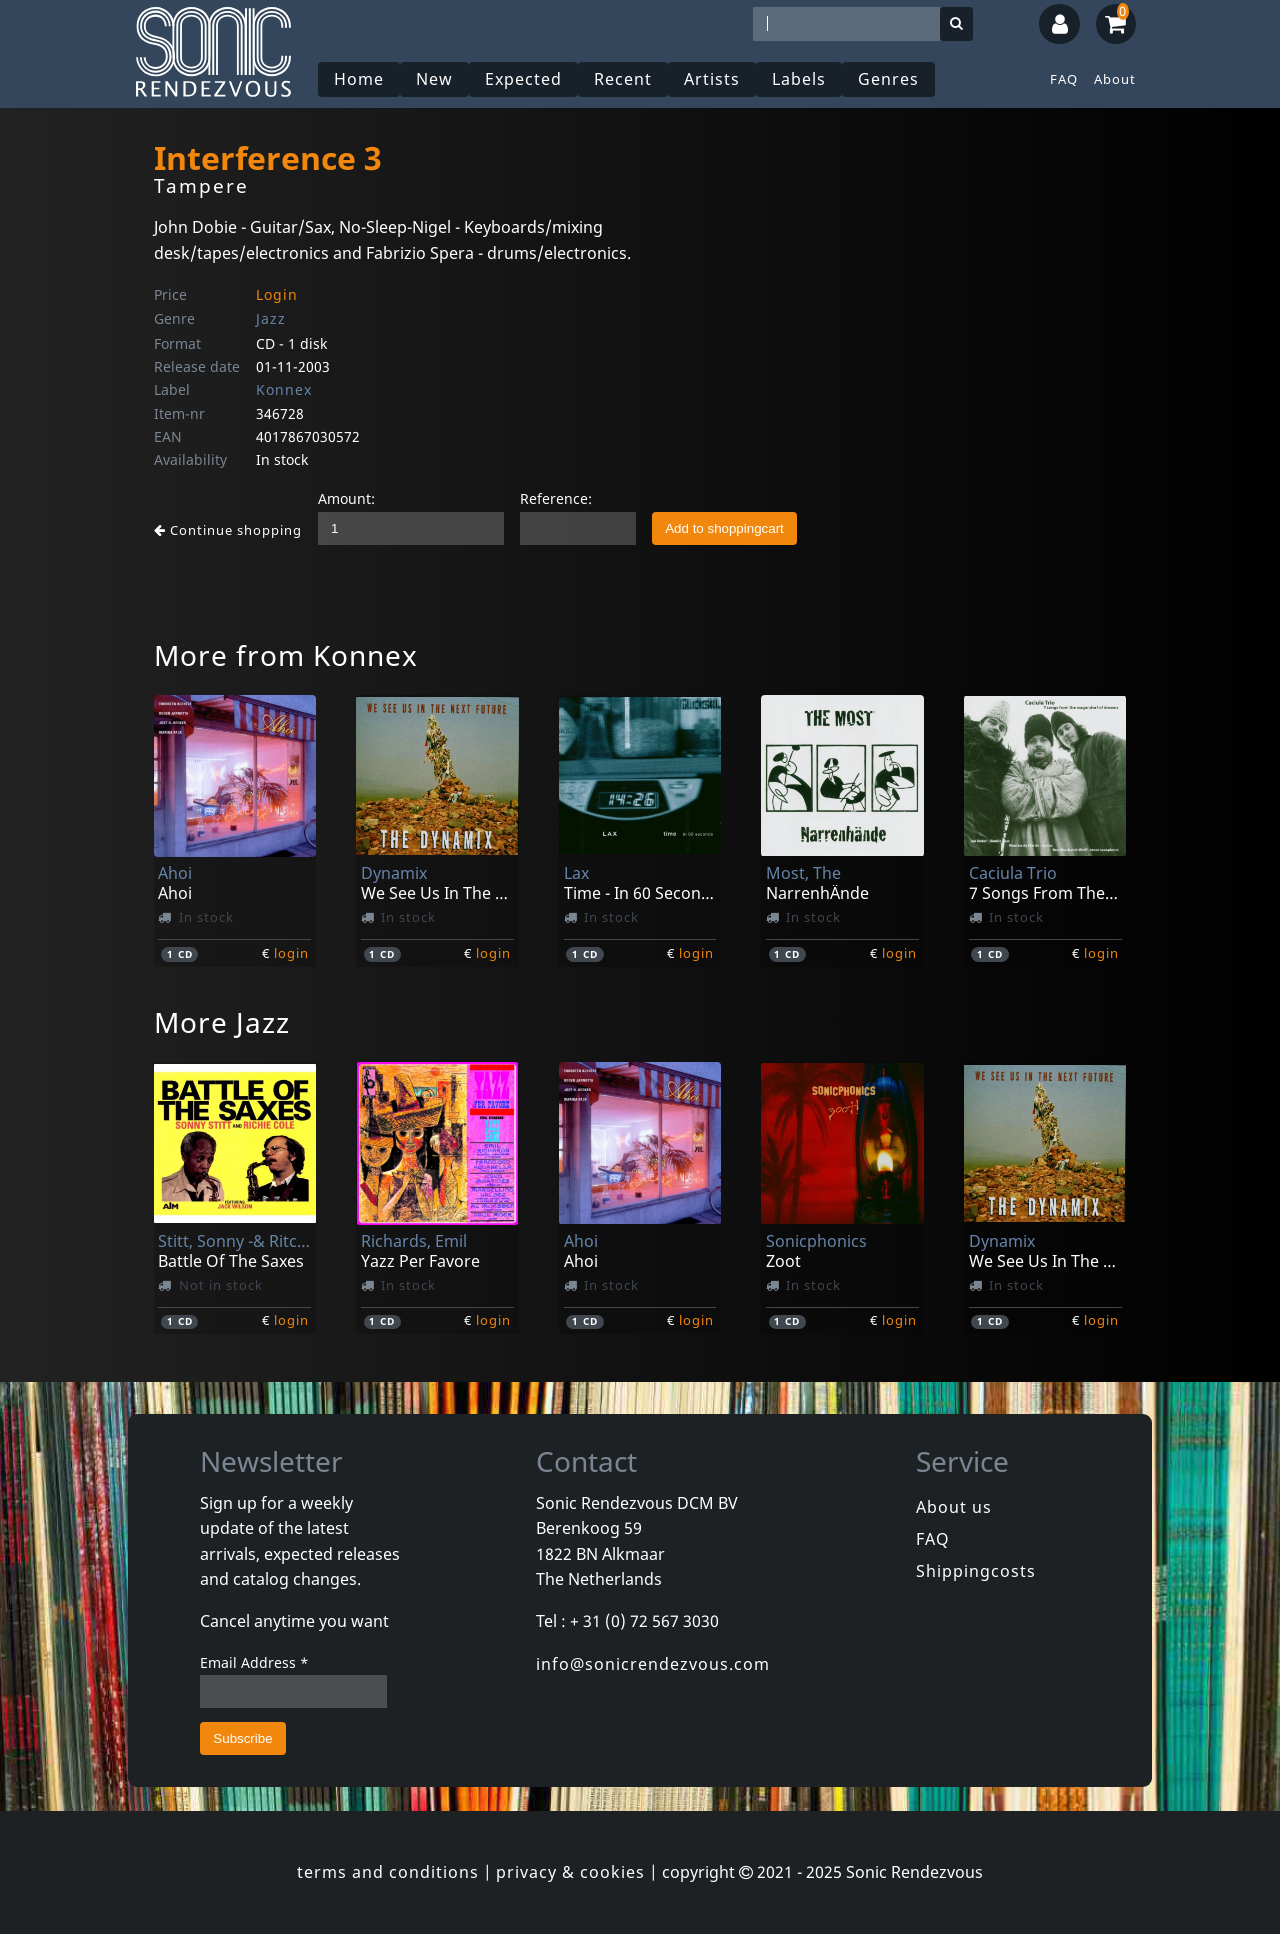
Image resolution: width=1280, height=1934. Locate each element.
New (434, 79)
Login (277, 294)
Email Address (254, 1662)
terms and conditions (388, 1872)
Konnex (284, 389)
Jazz (271, 318)
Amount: (346, 498)
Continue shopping (228, 530)
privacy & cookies (570, 1872)
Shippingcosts (976, 1571)
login (291, 953)
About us (954, 1507)
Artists (712, 79)
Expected (523, 79)
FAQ (1064, 79)
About (1115, 79)
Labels (799, 79)
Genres (888, 79)
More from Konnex (286, 655)
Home (359, 79)
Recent (623, 79)
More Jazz (222, 1022)
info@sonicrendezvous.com (653, 1664)
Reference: (556, 498)
